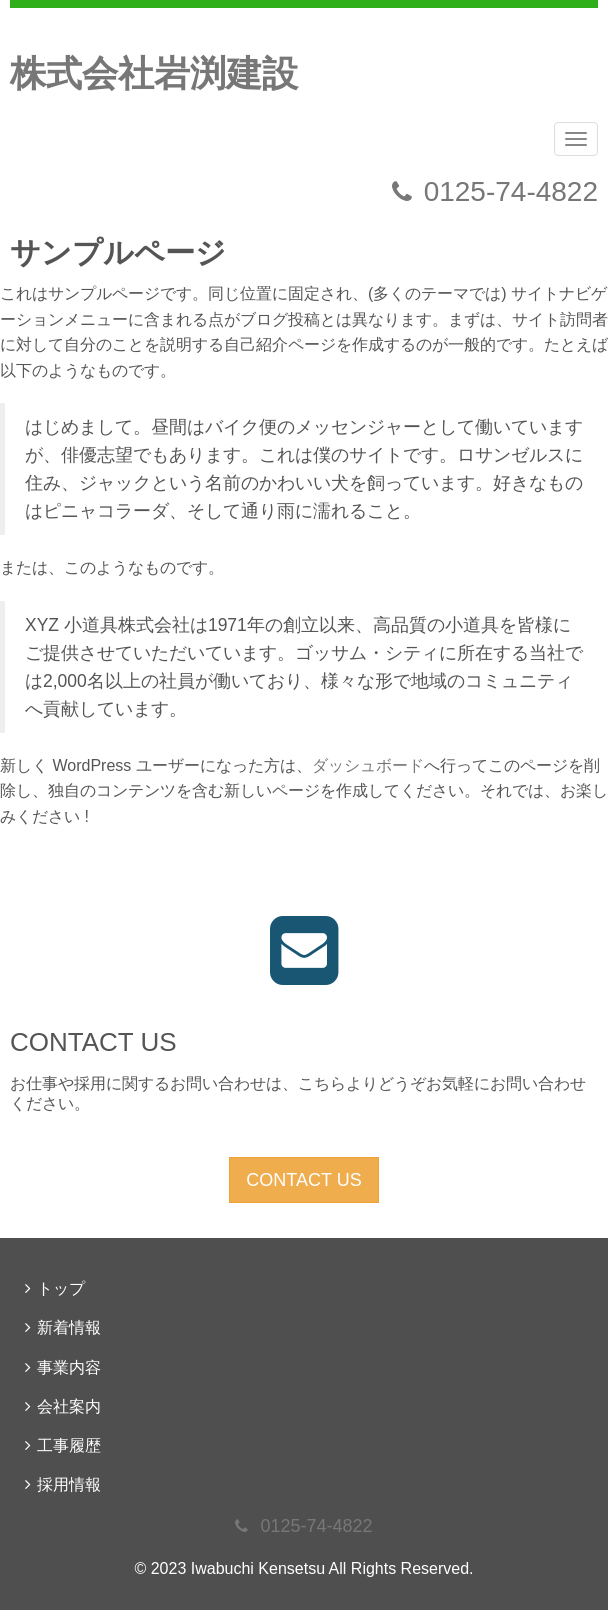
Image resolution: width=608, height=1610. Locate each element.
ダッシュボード (368, 765)
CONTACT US (303, 1180)
